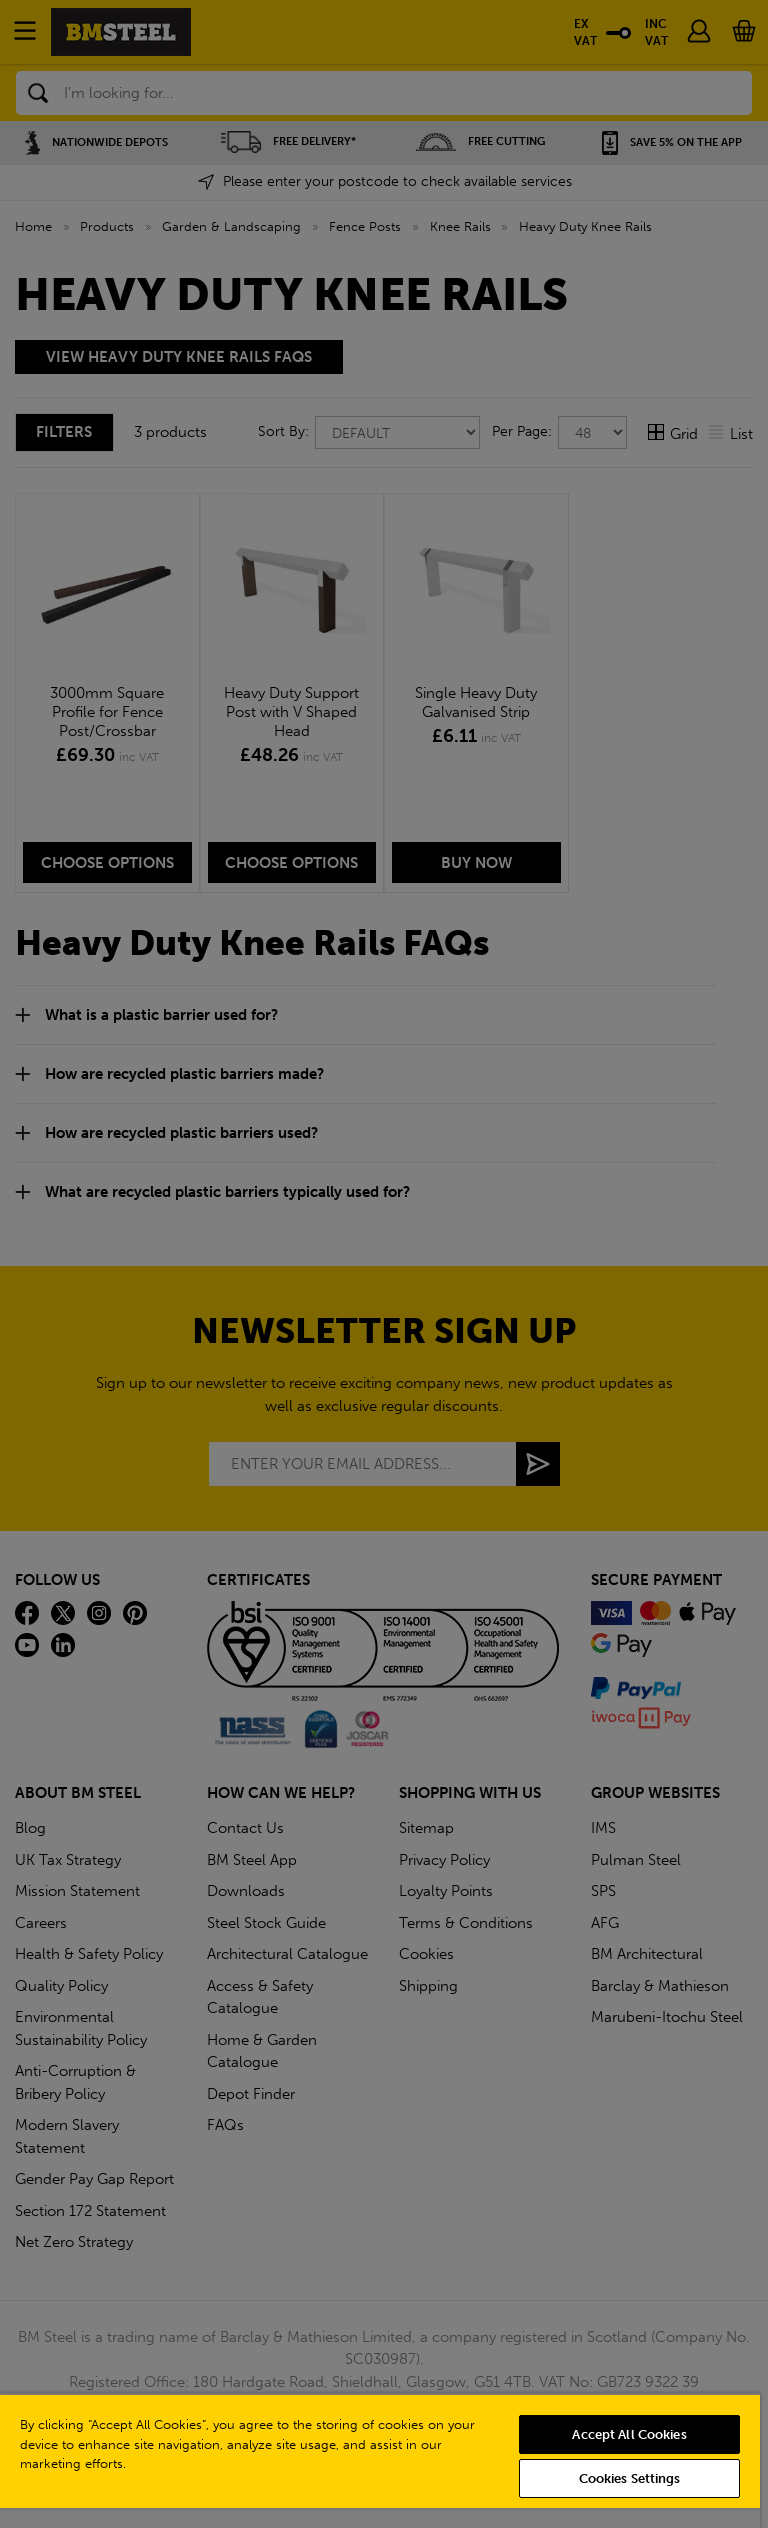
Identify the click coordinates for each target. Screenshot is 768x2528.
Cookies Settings (630, 2478)
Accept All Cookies (629, 2434)
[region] (380, 2460)
